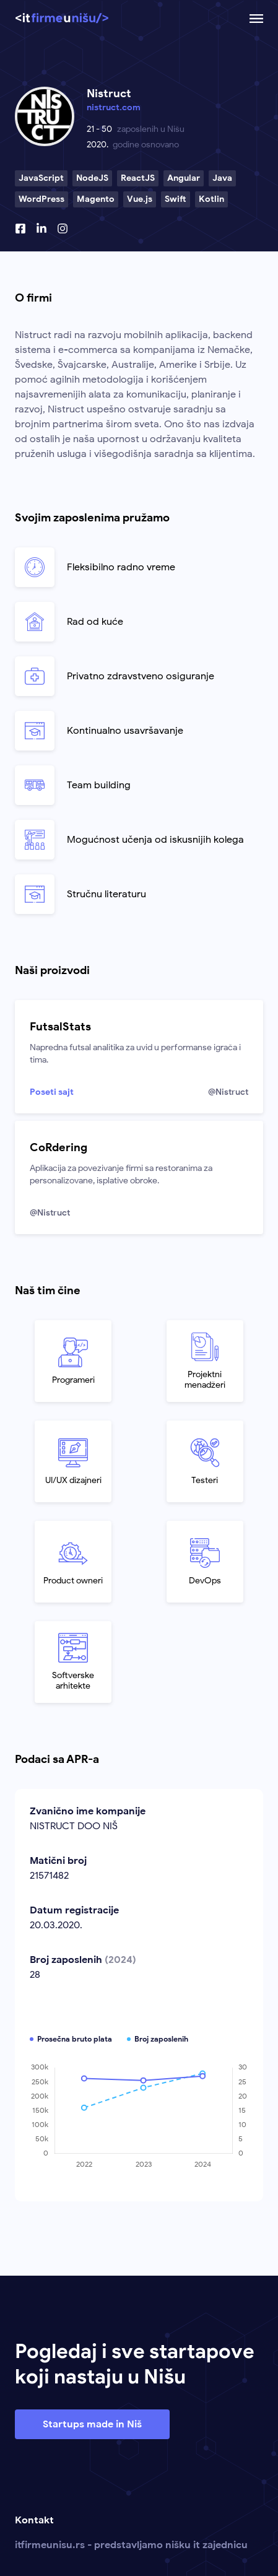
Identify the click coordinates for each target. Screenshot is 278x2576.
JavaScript (41, 178)
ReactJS (138, 178)
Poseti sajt (52, 1092)
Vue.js (139, 199)
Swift (175, 199)
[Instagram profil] (62, 228)
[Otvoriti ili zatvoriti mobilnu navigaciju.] (256, 18)
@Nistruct (228, 1092)
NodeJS (92, 178)
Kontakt (34, 2520)
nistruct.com (114, 107)
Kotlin (211, 199)
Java (222, 178)
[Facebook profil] (20, 228)
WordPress (41, 199)
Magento (96, 199)
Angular (183, 178)
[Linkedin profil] (41, 228)
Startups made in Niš (92, 2424)
